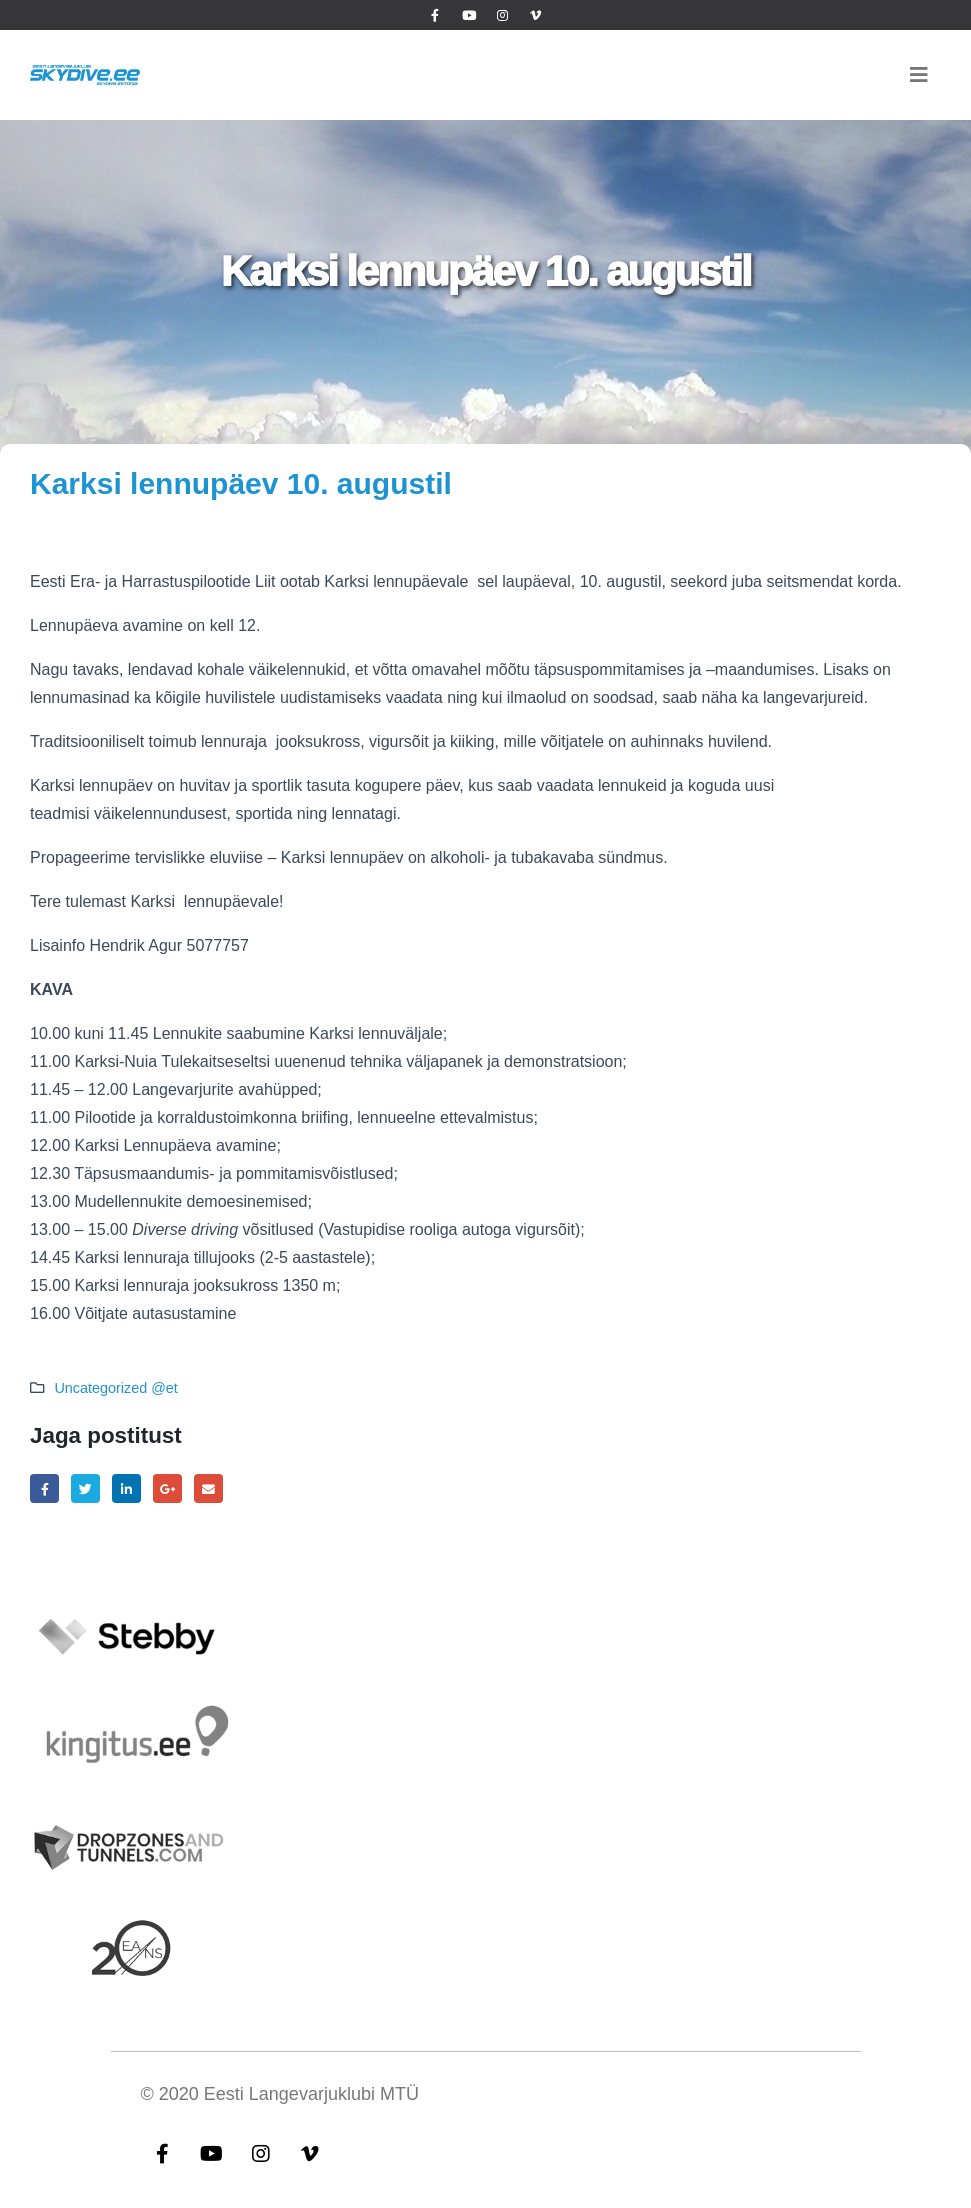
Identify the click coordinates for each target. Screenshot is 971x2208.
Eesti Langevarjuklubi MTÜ (311, 2094)
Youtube (212, 2153)
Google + (167, 1488)
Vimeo (310, 2153)
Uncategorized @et (115, 1388)
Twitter (85, 1488)
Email (208, 1488)
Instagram (261, 2153)
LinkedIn (126, 1488)
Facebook (44, 1488)
